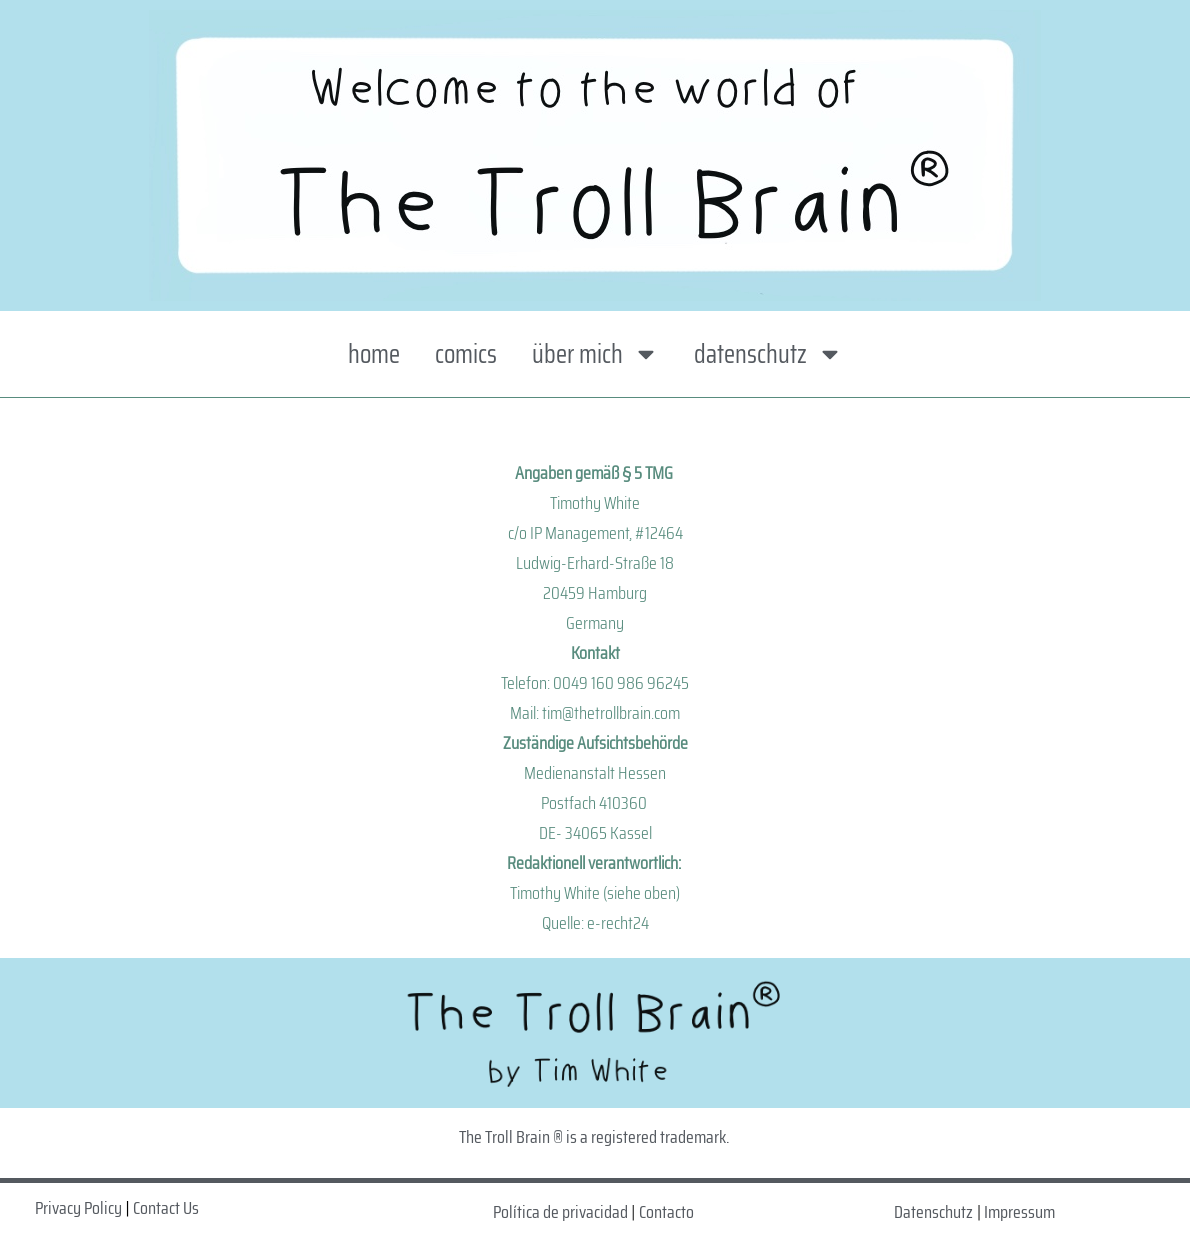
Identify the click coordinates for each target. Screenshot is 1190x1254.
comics (466, 353)
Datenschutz (933, 1212)
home (374, 353)
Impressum (1019, 1212)
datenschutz (768, 354)
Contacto (666, 1212)
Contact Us (166, 1208)
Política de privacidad (560, 1212)
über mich (595, 354)
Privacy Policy (78, 1208)
